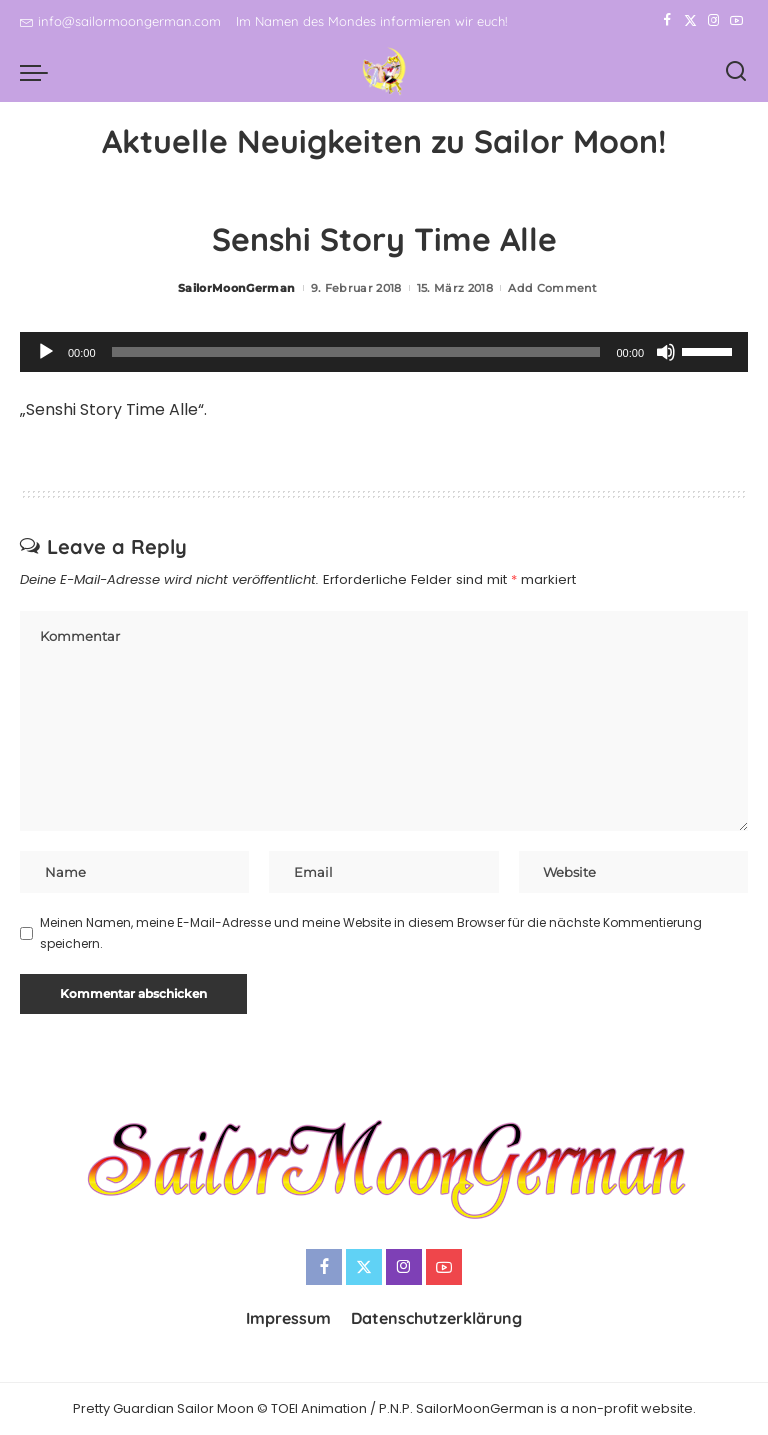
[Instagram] (713, 21)
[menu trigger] (39, 72)
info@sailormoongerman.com (120, 21)
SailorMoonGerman (237, 288)
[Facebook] (667, 21)
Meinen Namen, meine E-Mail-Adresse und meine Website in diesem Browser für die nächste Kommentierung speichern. (371, 932)
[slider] (356, 352)
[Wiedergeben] (46, 352)
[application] (384, 352)
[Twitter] (690, 21)
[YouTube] (736, 21)
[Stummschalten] (666, 352)
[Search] (736, 72)
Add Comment (552, 288)
